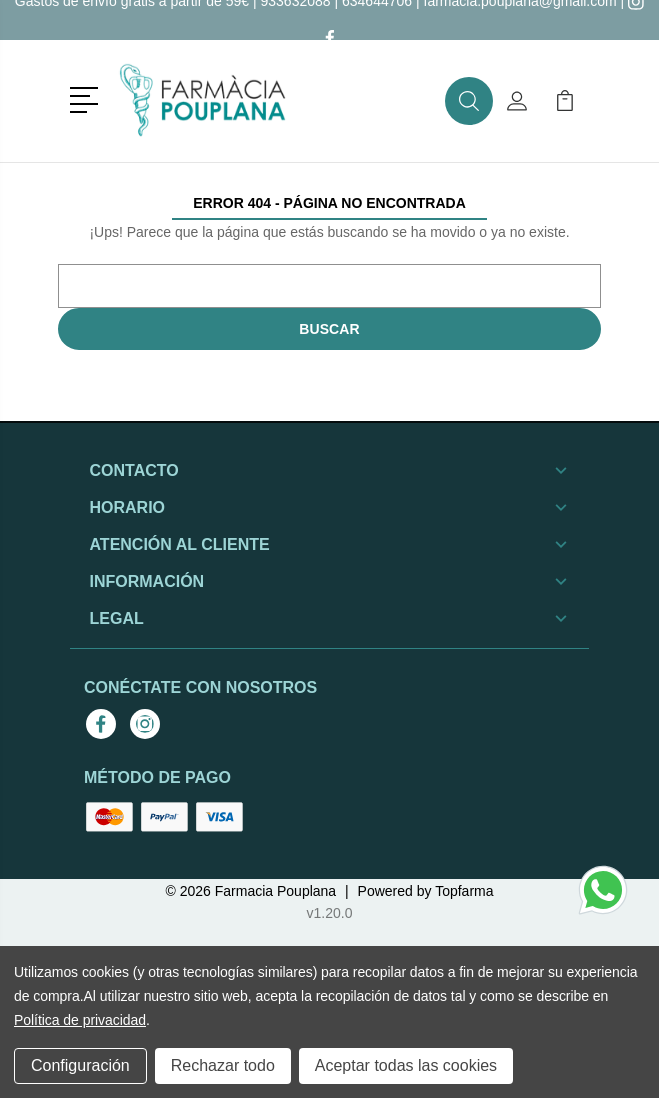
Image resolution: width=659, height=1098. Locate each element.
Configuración (80, 1065)
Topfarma (464, 891)
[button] (87, 98)
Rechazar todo (223, 1065)
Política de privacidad (80, 1020)
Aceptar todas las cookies (406, 1065)
